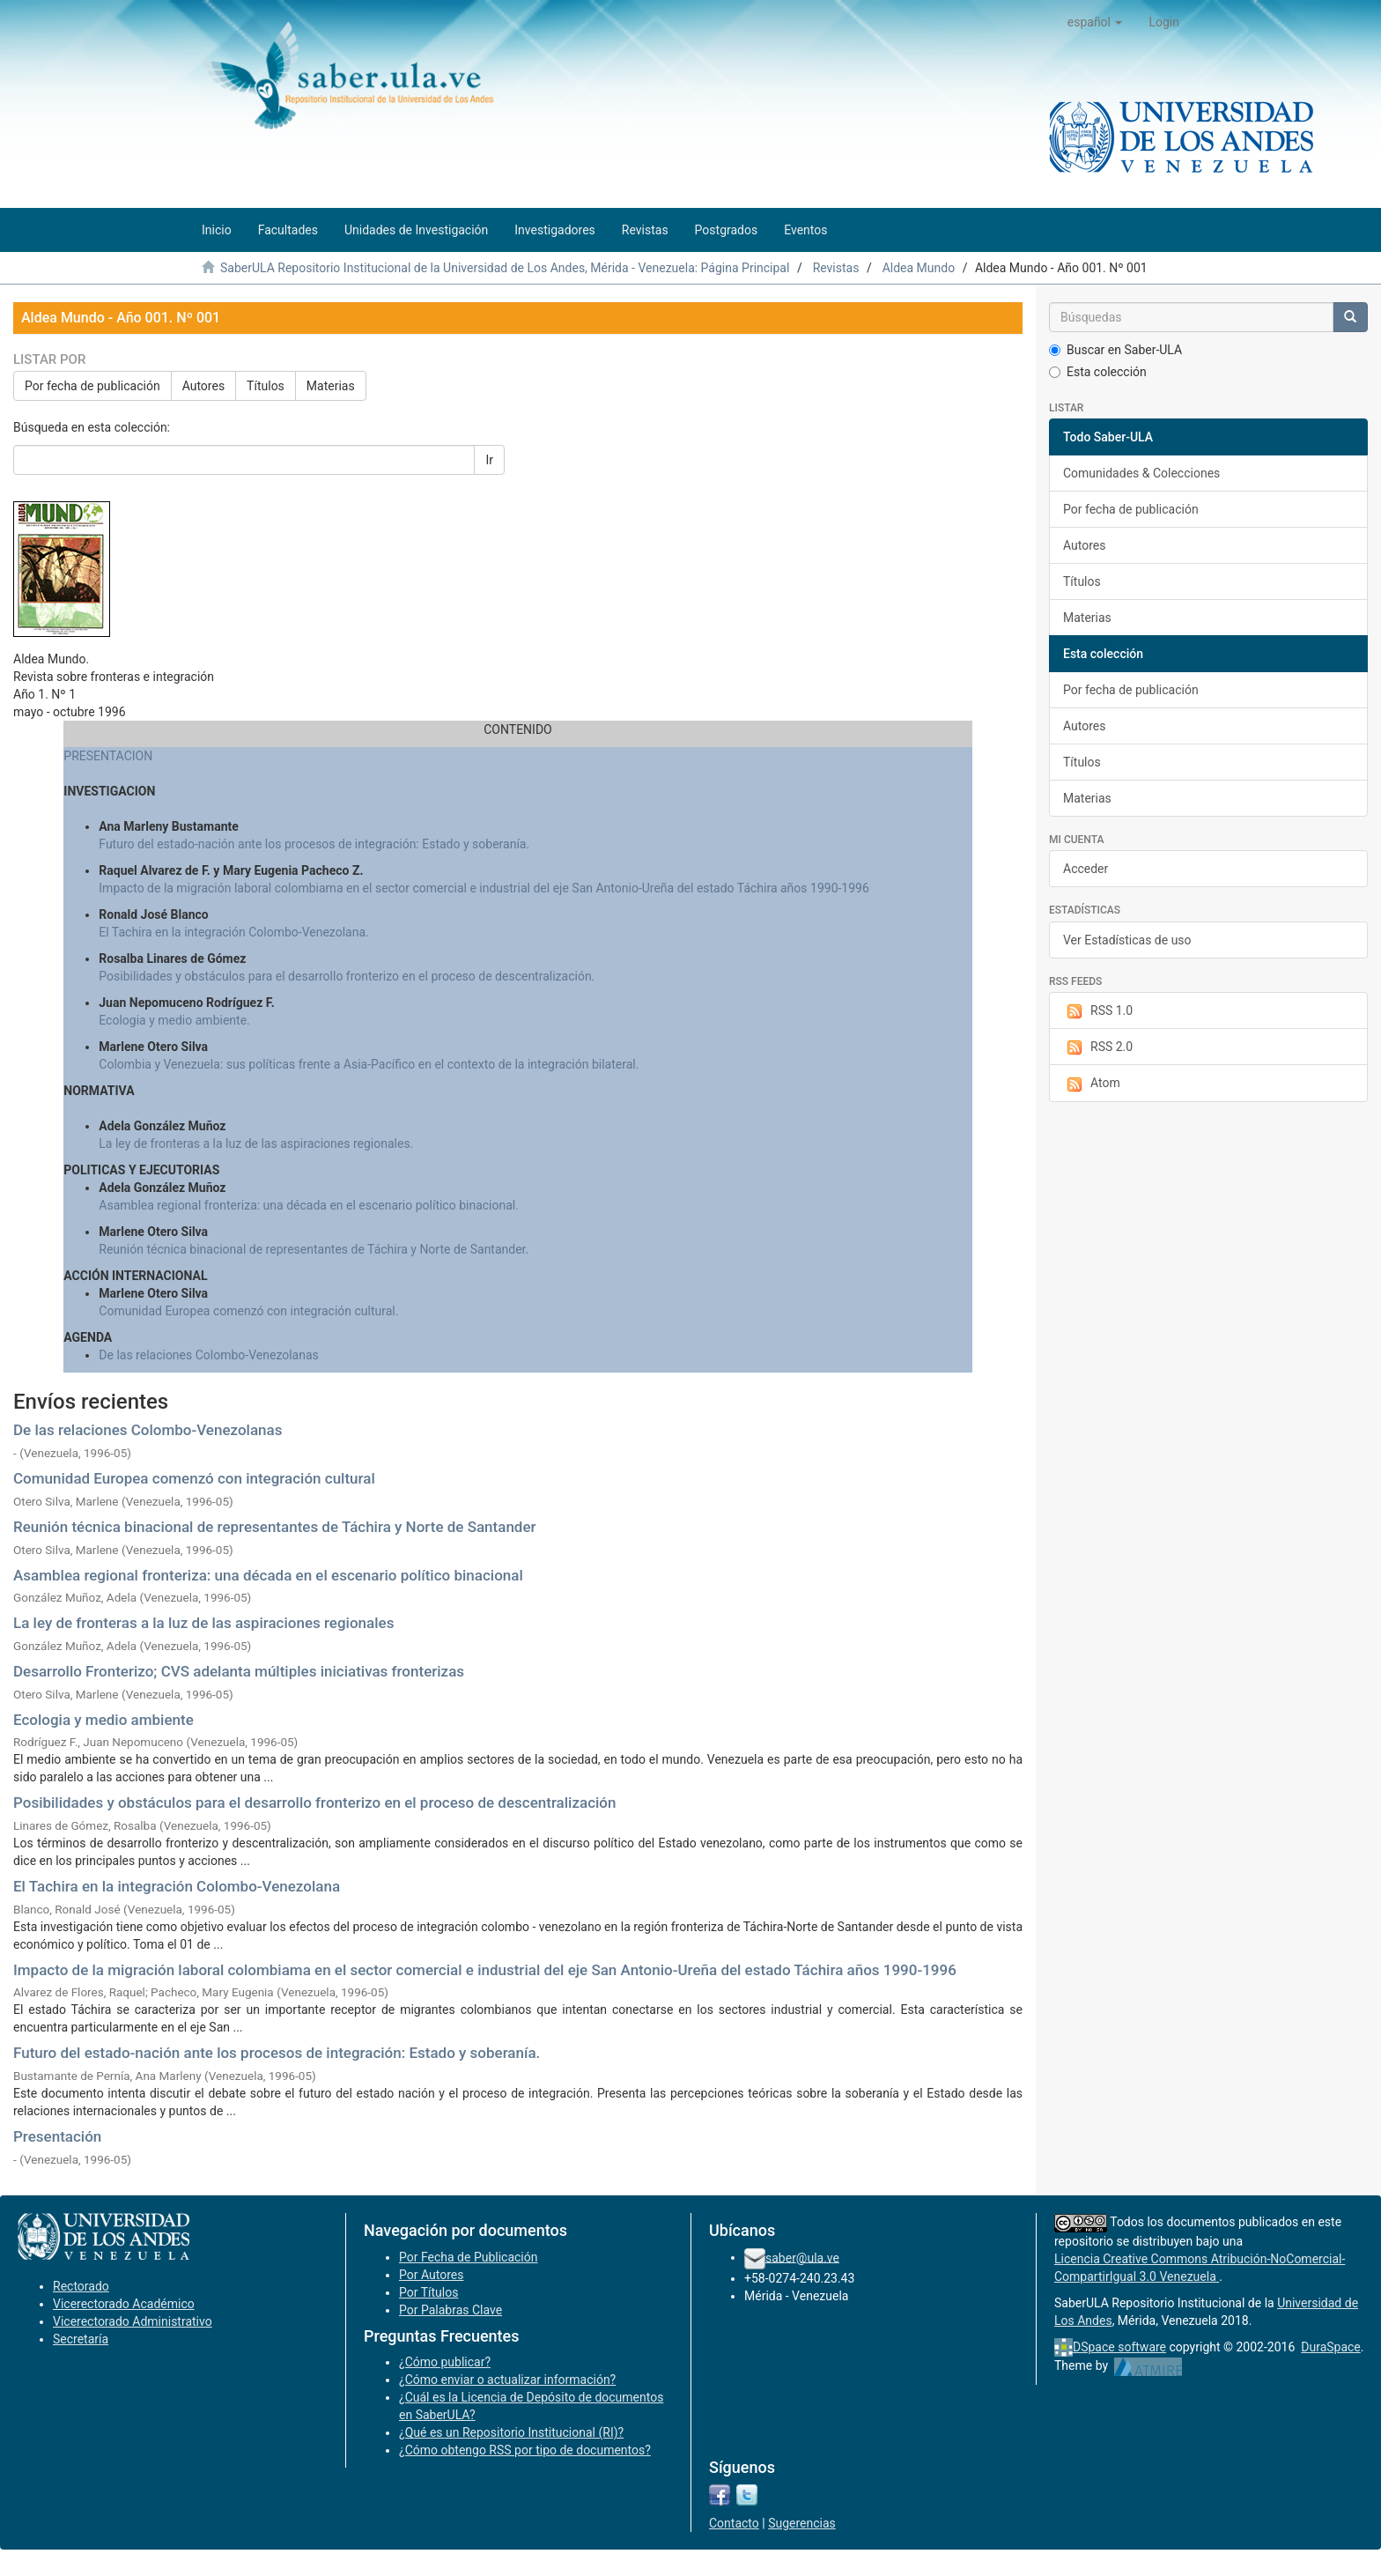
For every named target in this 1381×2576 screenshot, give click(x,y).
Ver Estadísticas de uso (1127, 940)
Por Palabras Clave (450, 2310)
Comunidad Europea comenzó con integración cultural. (248, 1311)
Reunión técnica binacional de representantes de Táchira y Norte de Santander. (313, 1249)
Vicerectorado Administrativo (132, 2321)
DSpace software (1119, 2347)
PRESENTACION (107, 756)
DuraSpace (1331, 2347)
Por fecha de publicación (92, 386)
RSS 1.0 (1098, 1011)
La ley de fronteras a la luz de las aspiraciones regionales (203, 1623)
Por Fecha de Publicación (468, 2257)
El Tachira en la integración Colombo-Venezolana (176, 1886)
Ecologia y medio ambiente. (174, 1020)
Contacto (734, 2523)
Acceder (1085, 869)
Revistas (836, 268)
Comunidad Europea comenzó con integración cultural (194, 1478)
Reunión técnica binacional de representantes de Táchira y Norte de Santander (274, 1527)
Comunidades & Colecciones (1141, 473)
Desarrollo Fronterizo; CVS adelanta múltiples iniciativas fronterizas (238, 1671)
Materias (330, 386)
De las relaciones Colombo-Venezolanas (209, 1355)
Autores (203, 386)
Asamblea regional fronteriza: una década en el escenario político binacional (268, 1575)
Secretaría (80, 2339)
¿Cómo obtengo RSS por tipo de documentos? (525, 2450)
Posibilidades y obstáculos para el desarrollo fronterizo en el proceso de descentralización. (346, 976)
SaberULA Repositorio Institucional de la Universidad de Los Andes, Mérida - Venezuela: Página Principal (504, 268)
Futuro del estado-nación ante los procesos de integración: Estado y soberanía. (314, 844)
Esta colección (1098, 372)
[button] (1095, 22)
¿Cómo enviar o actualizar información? (507, 2379)
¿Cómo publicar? (445, 2362)
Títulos (265, 386)
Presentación (57, 2136)
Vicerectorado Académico (124, 2304)
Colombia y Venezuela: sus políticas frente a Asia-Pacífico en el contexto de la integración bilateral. (369, 1064)
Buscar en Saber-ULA (1115, 350)
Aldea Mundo (919, 268)
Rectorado (81, 2286)
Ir (489, 460)
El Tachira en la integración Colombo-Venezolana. (233, 932)
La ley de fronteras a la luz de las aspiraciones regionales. (256, 1143)
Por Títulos (428, 2292)
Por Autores (431, 2275)
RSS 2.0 (1098, 1047)
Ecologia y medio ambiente (103, 1719)
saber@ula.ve (802, 2257)
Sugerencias (802, 2523)
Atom (1091, 1084)
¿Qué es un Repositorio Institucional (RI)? (511, 2432)
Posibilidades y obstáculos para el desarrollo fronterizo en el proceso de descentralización (314, 1802)
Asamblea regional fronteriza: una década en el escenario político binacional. (309, 1205)
